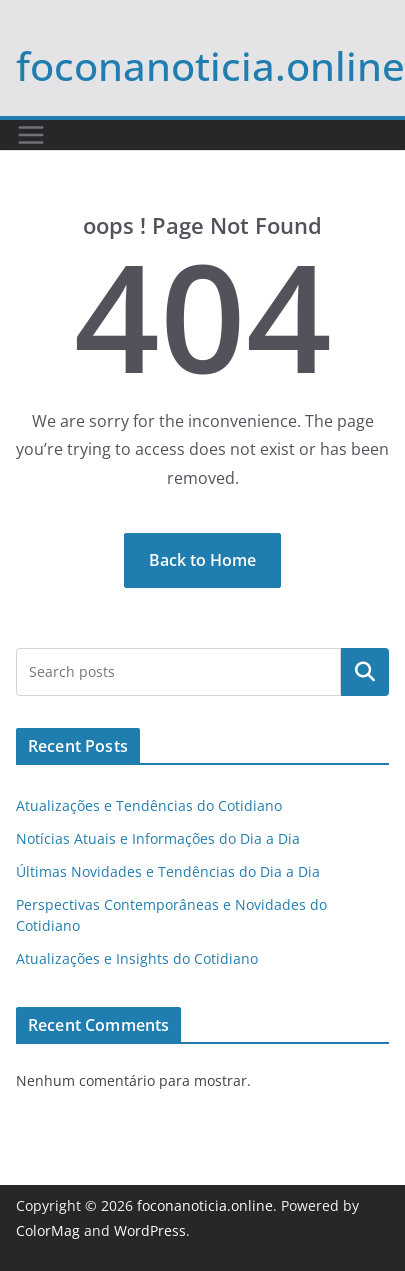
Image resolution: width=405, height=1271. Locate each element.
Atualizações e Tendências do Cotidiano (149, 805)
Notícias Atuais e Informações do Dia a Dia (158, 838)
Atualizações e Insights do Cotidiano (137, 958)
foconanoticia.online (210, 65)
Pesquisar (365, 672)
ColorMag (48, 1230)
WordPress (150, 1230)
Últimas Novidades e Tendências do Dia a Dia (168, 871)
